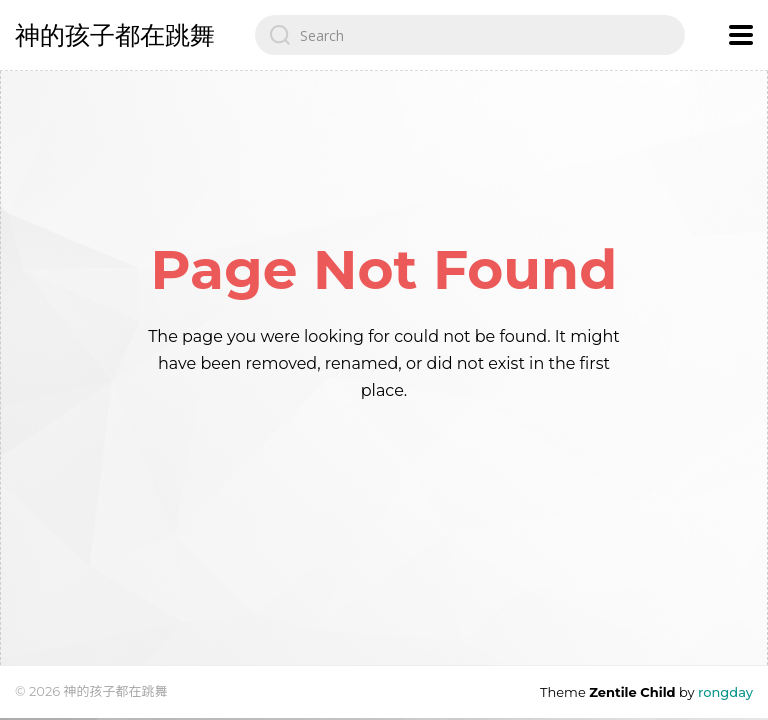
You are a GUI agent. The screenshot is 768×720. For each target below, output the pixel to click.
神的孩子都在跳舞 (115, 35)
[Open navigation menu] (741, 35)
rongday (725, 692)
